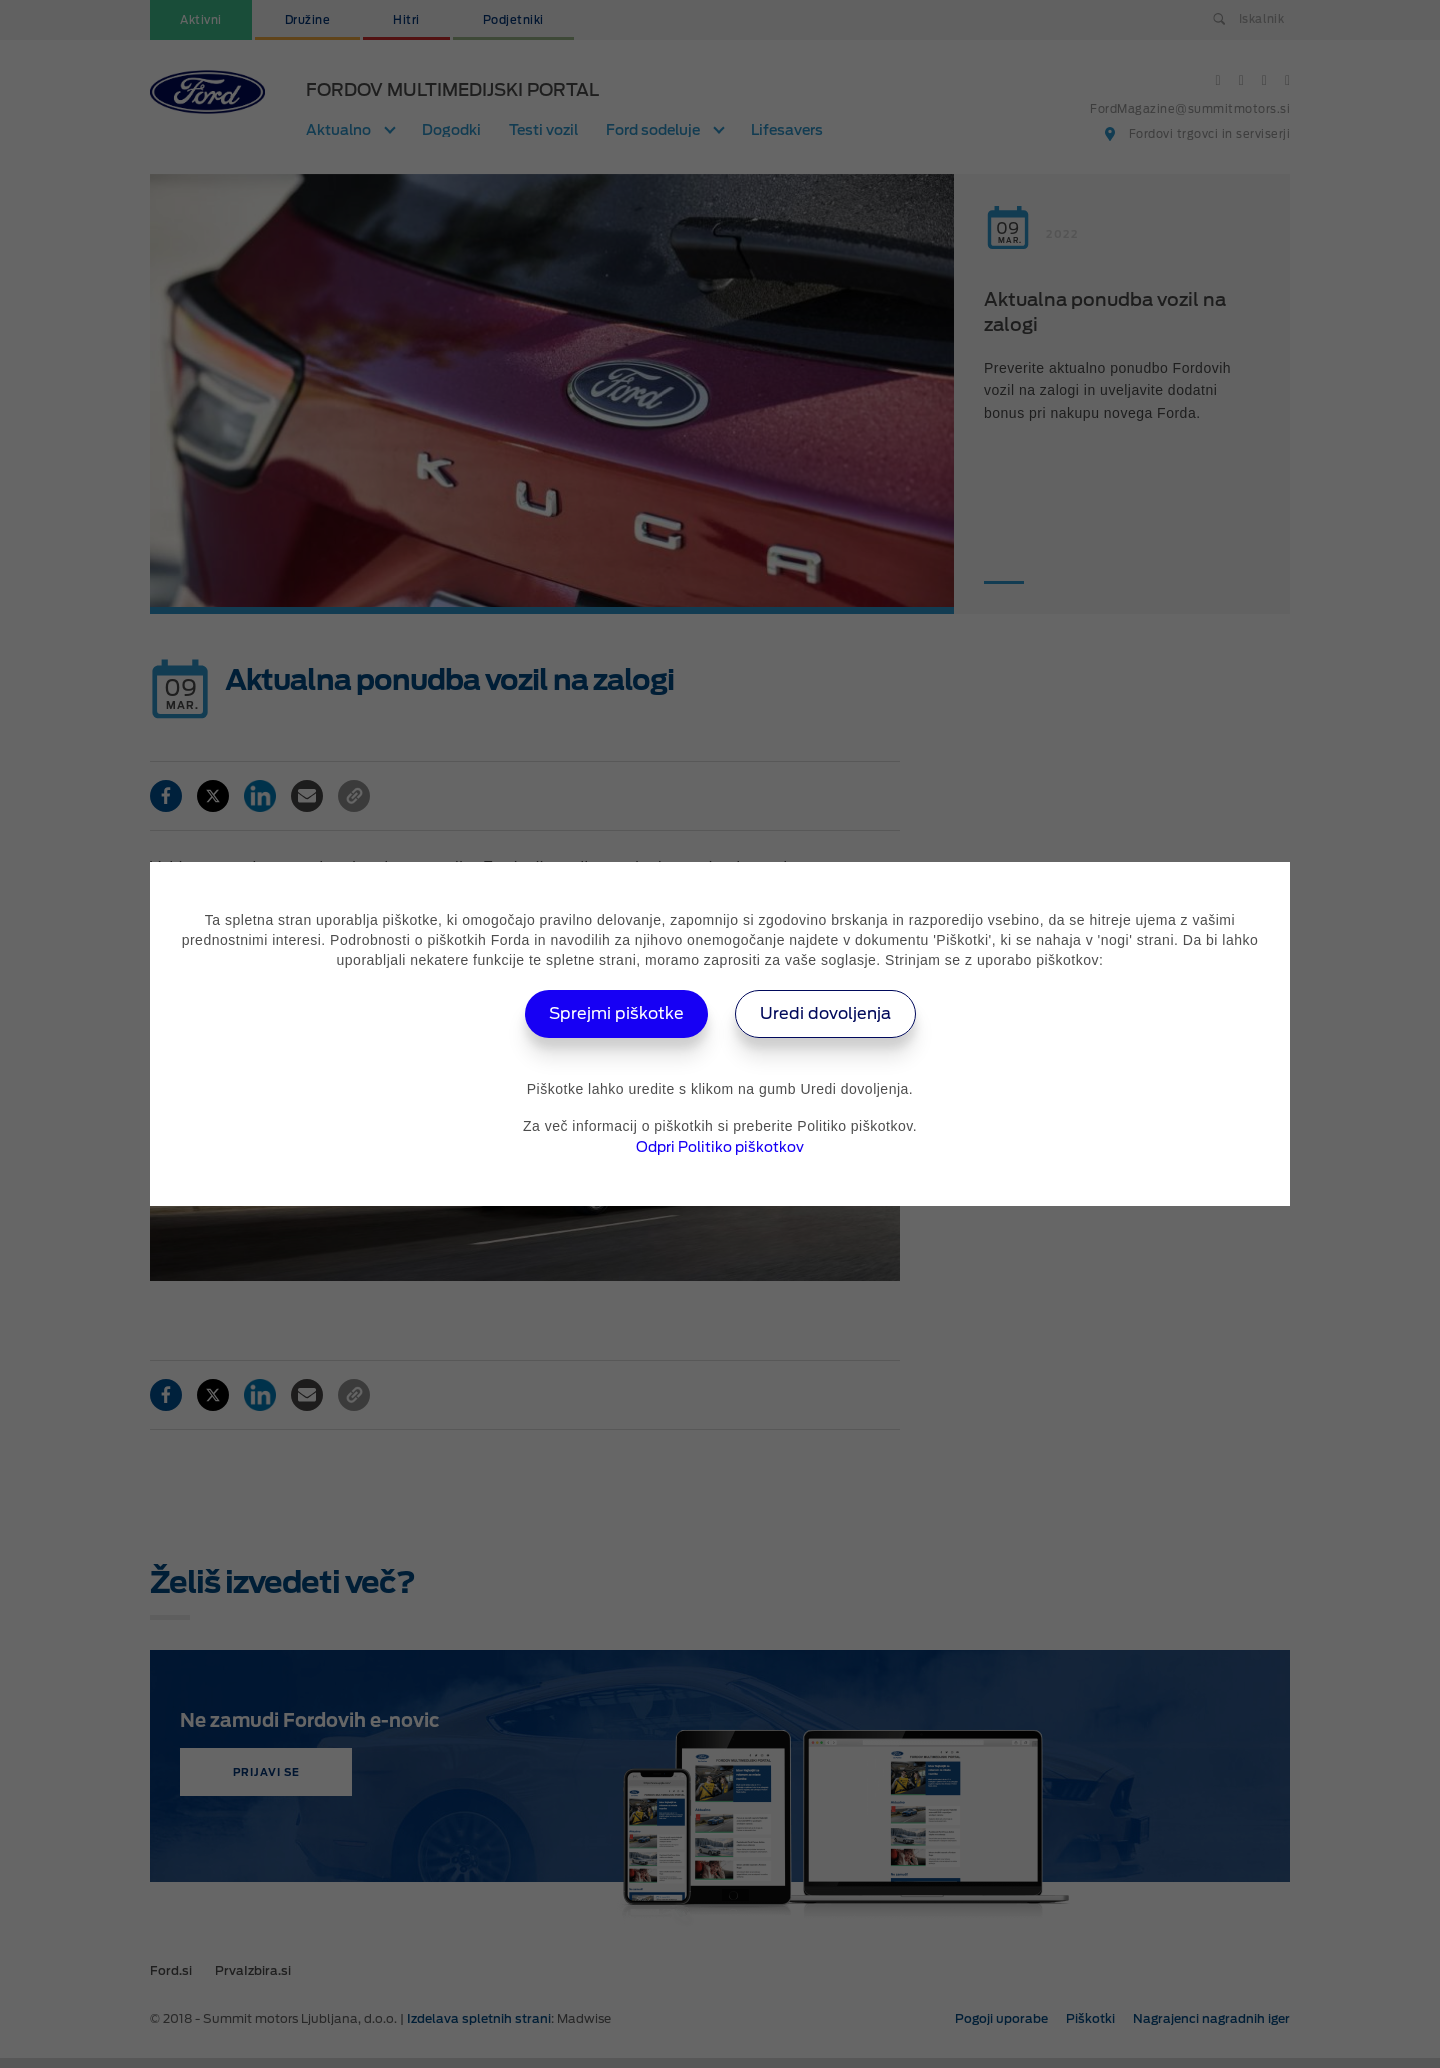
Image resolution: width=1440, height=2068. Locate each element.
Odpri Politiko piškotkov (720, 1147)
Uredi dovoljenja (825, 1013)
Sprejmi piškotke (616, 1013)
